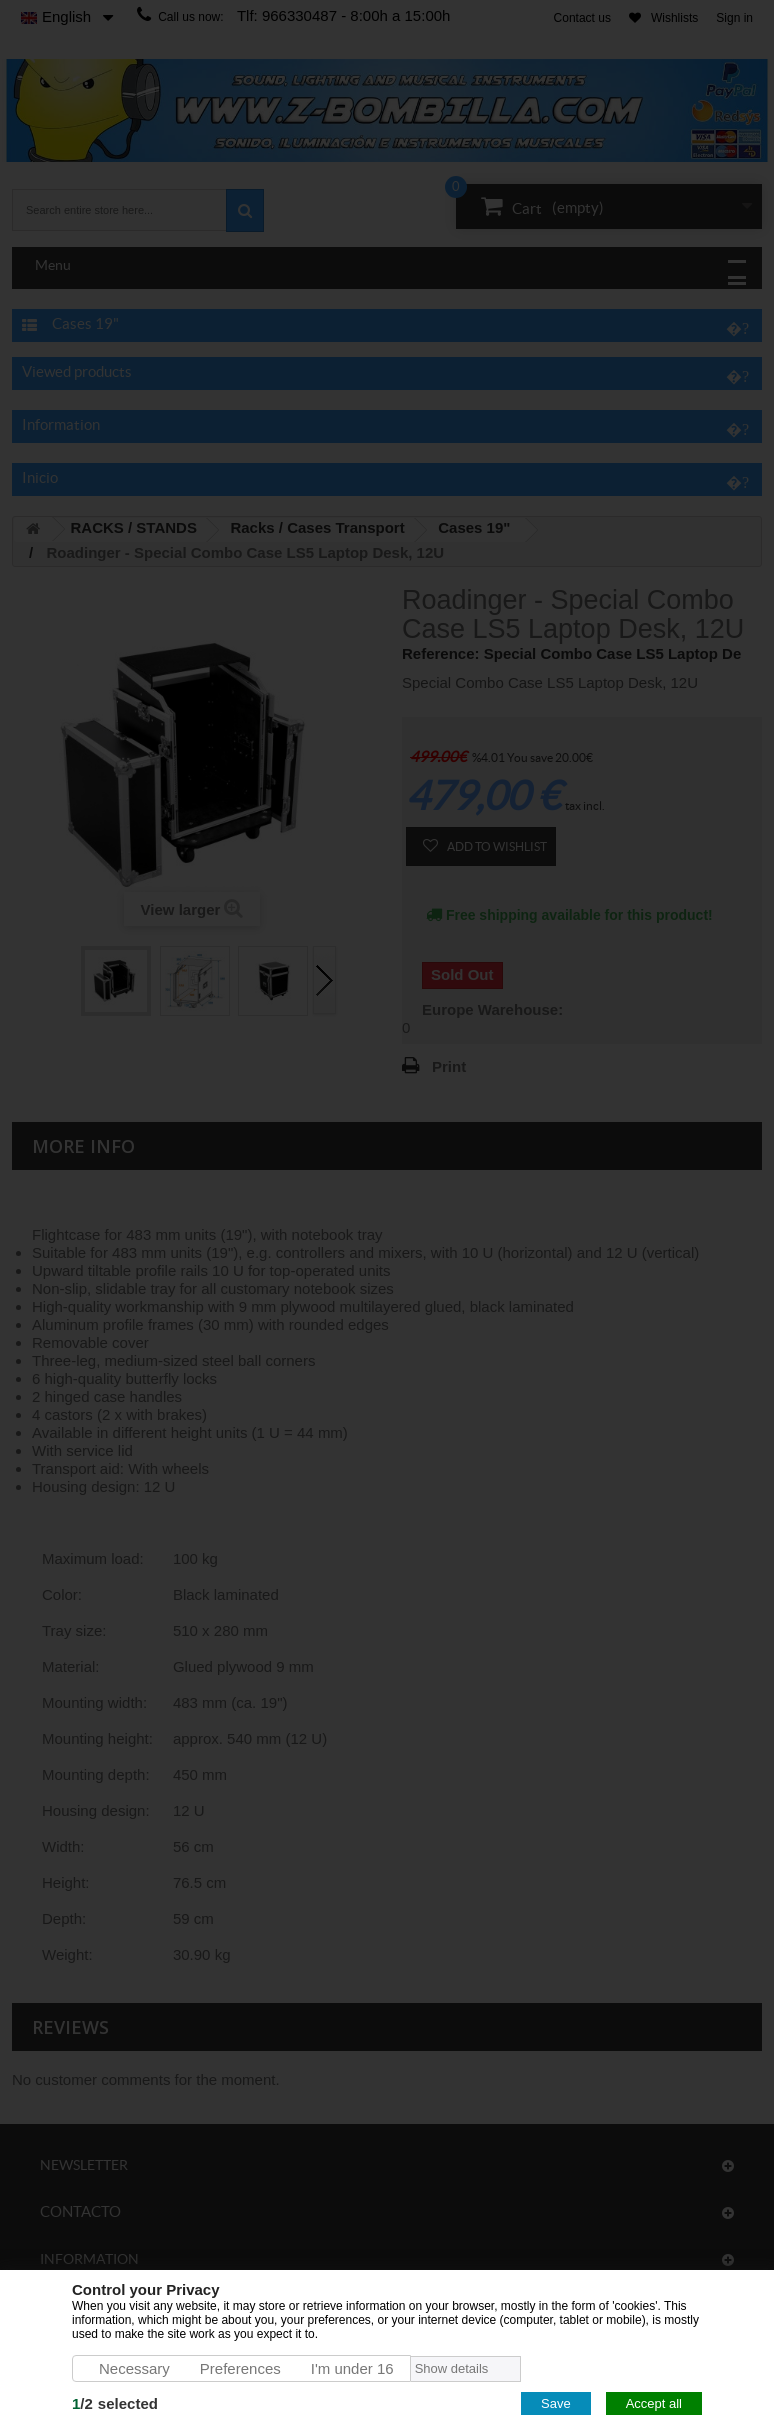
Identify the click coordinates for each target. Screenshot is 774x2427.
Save (556, 2403)
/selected (115, 2403)
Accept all (654, 2403)
